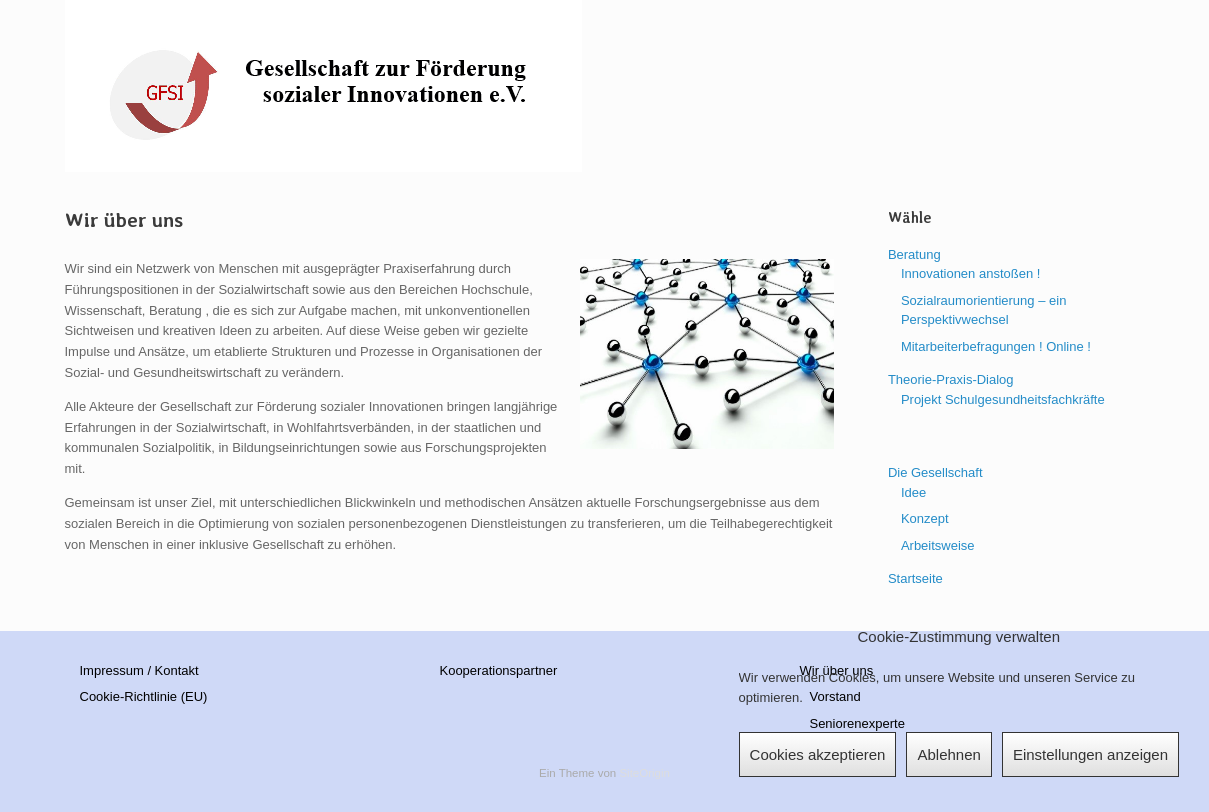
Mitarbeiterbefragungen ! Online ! (996, 346)
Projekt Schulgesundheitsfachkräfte (1003, 399)
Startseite (915, 578)
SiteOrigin (644, 773)
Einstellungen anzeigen (1090, 754)
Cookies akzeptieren (818, 754)
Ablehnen (948, 754)
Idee (913, 492)
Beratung (914, 254)
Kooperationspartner (498, 670)
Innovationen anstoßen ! (971, 273)
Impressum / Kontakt (139, 670)
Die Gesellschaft (935, 472)
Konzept (925, 518)
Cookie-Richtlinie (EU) (144, 696)
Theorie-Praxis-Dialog (951, 379)
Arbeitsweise (938, 545)
